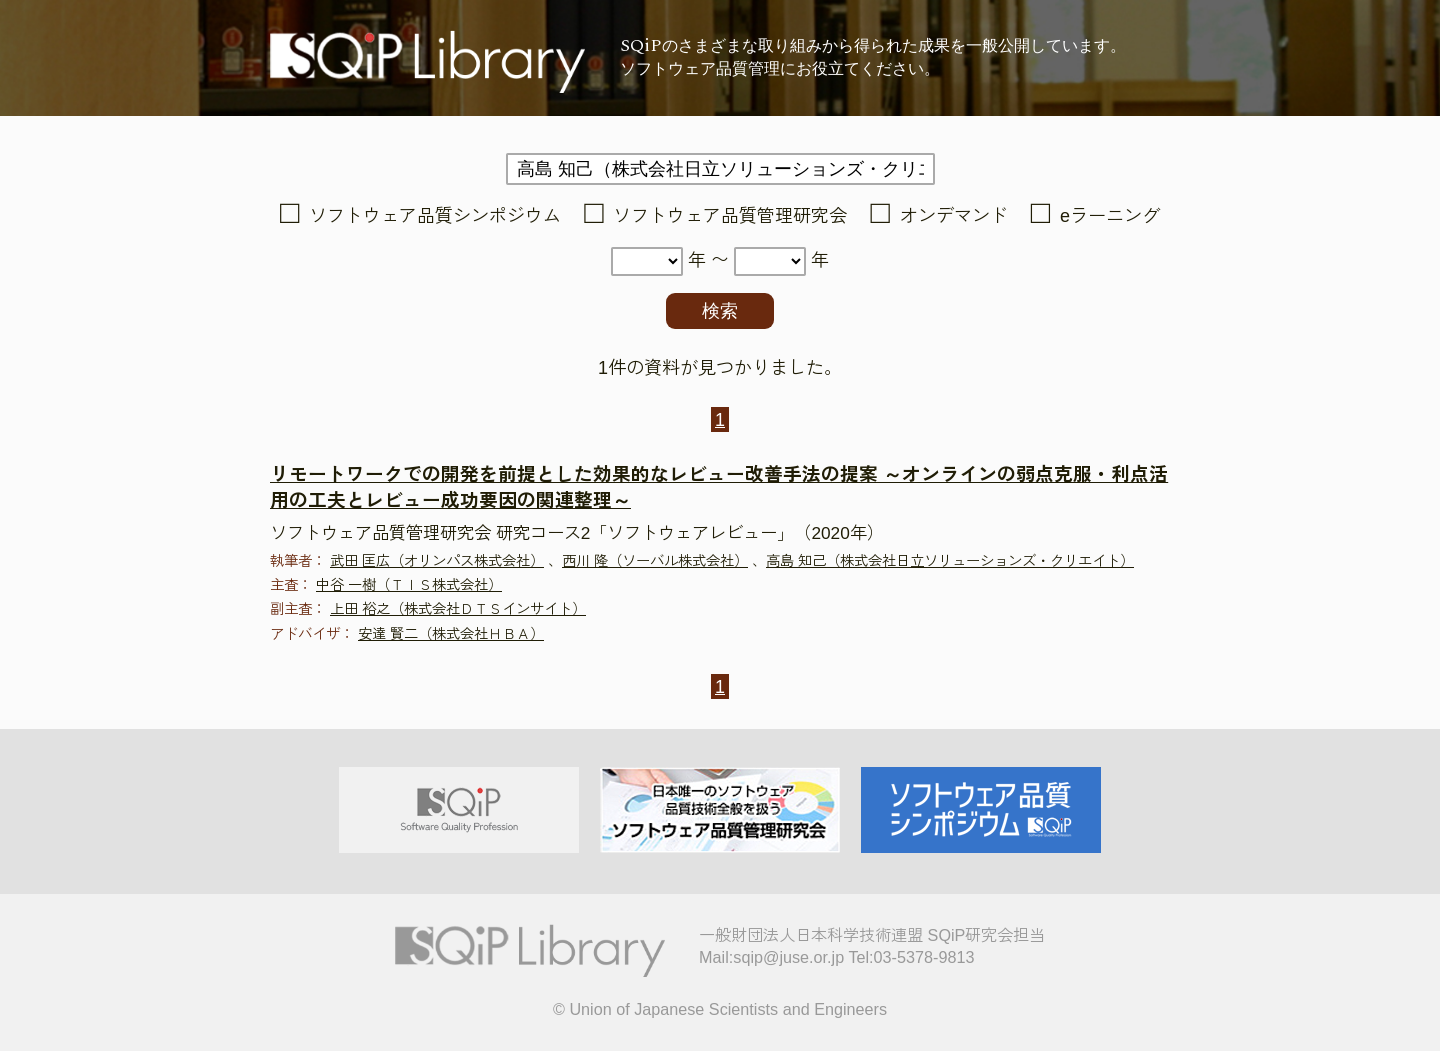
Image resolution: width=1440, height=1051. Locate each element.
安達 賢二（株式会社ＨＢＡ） (451, 634)
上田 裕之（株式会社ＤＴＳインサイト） (458, 609)
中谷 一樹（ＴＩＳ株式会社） (409, 585)
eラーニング (1110, 216)
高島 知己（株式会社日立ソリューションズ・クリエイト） (950, 561)
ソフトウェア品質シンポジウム (435, 216)
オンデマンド (954, 216)
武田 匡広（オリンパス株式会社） (437, 561)
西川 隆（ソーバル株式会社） (655, 561)
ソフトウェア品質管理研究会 (730, 216)
